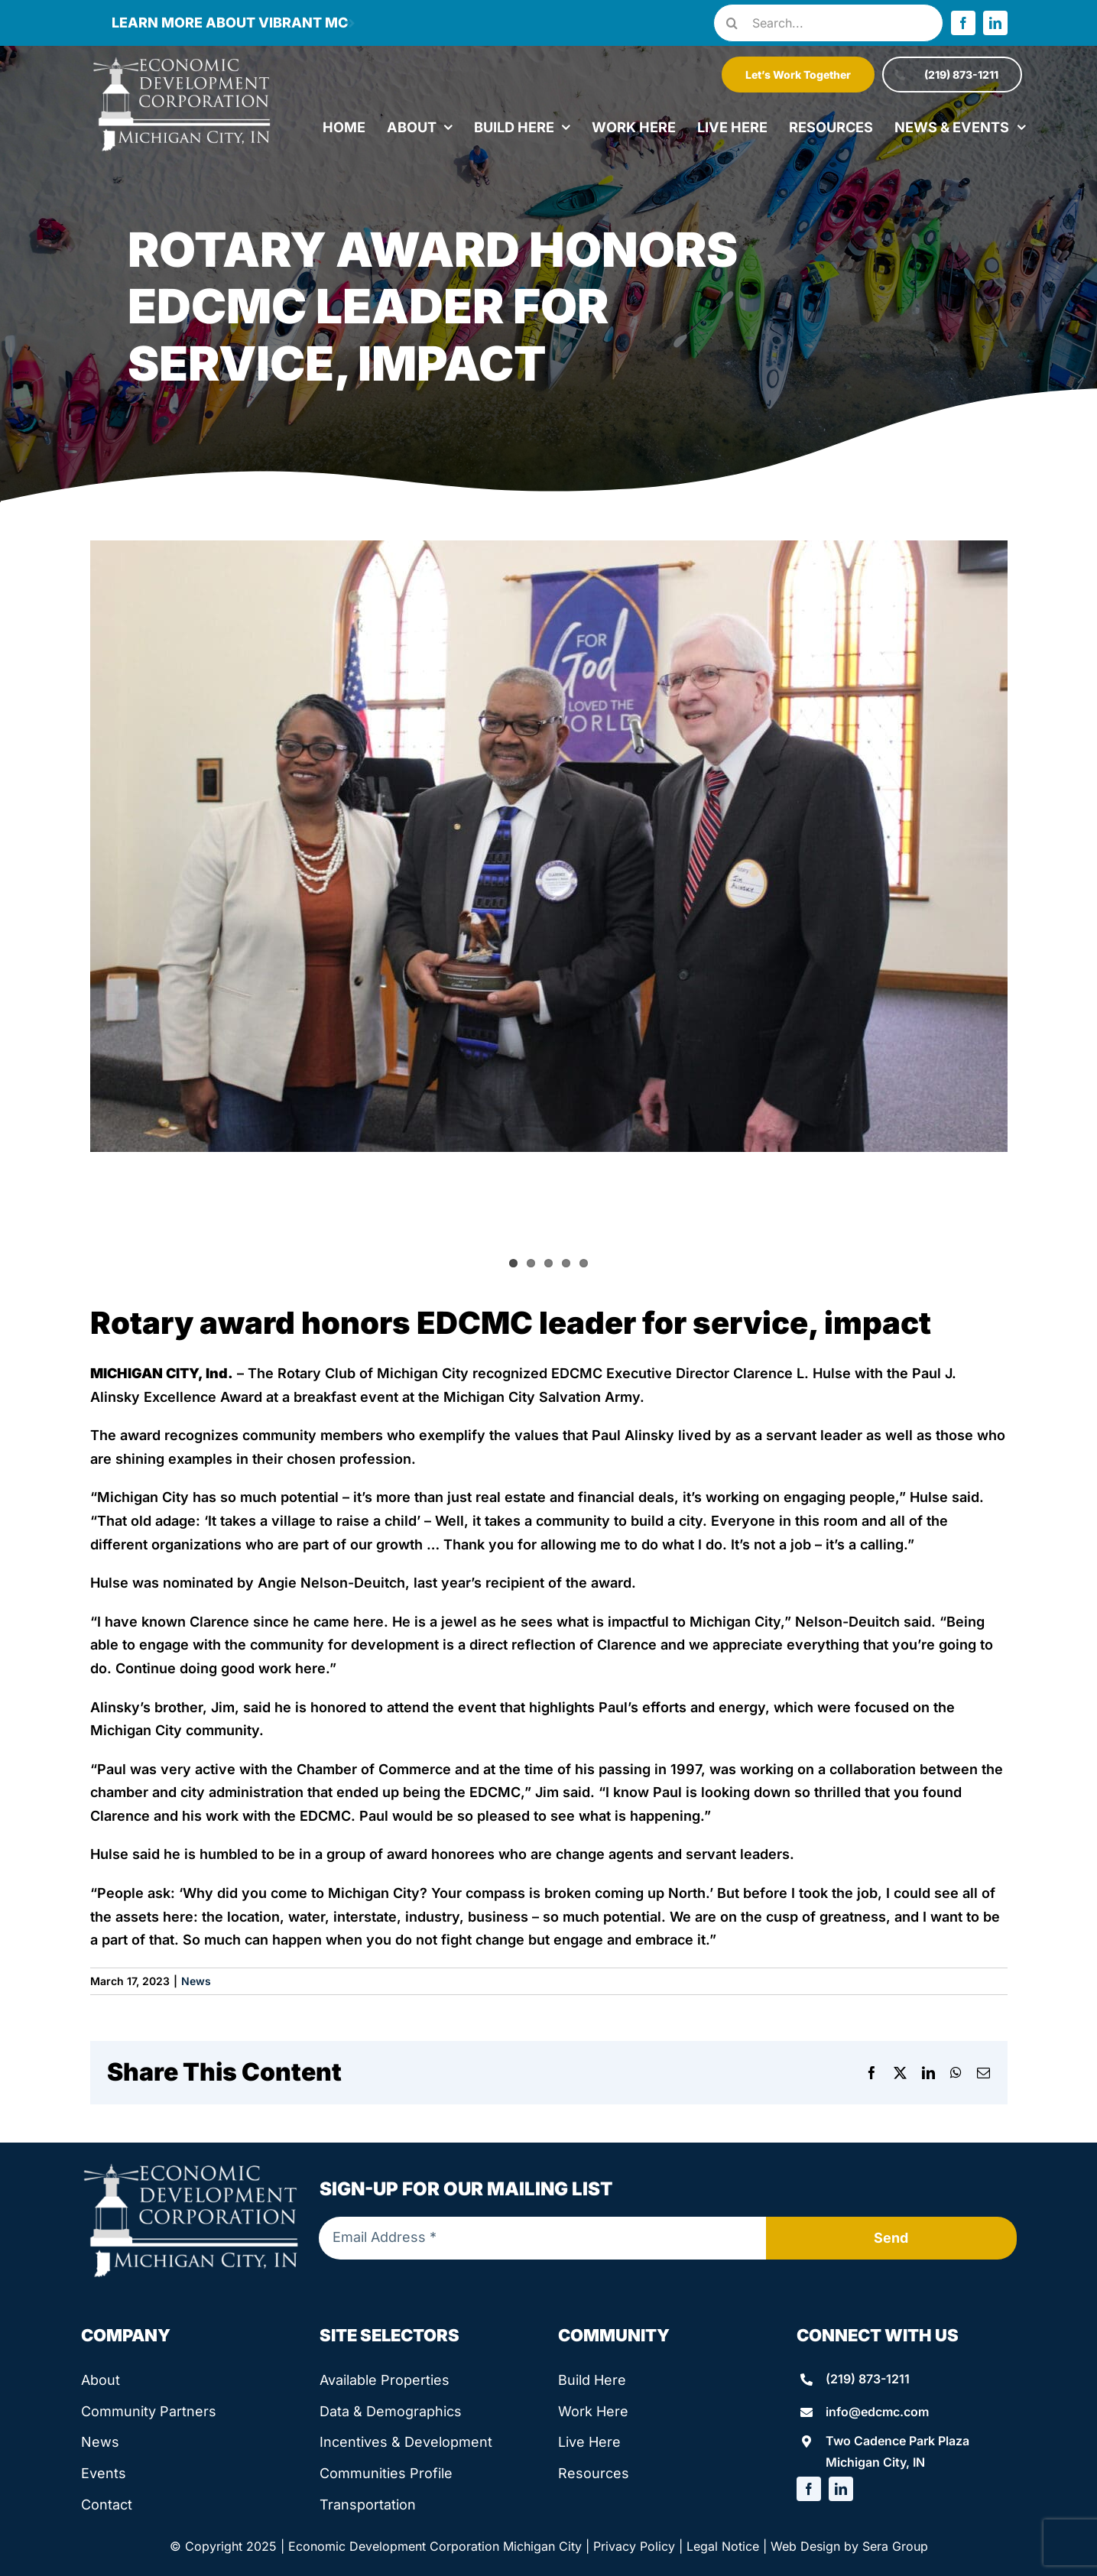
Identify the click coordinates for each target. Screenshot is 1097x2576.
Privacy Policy (634, 2546)
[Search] (732, 23)
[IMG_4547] (549, 846)
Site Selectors (389, 2335)
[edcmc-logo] (182, 61)
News (196, 1980)
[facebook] (963, 23)
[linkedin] (995, 23)
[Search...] (828, 23)
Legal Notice (722, 2546)
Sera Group (895, 2546)
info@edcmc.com (877, 2411)
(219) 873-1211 (868, 2378)
